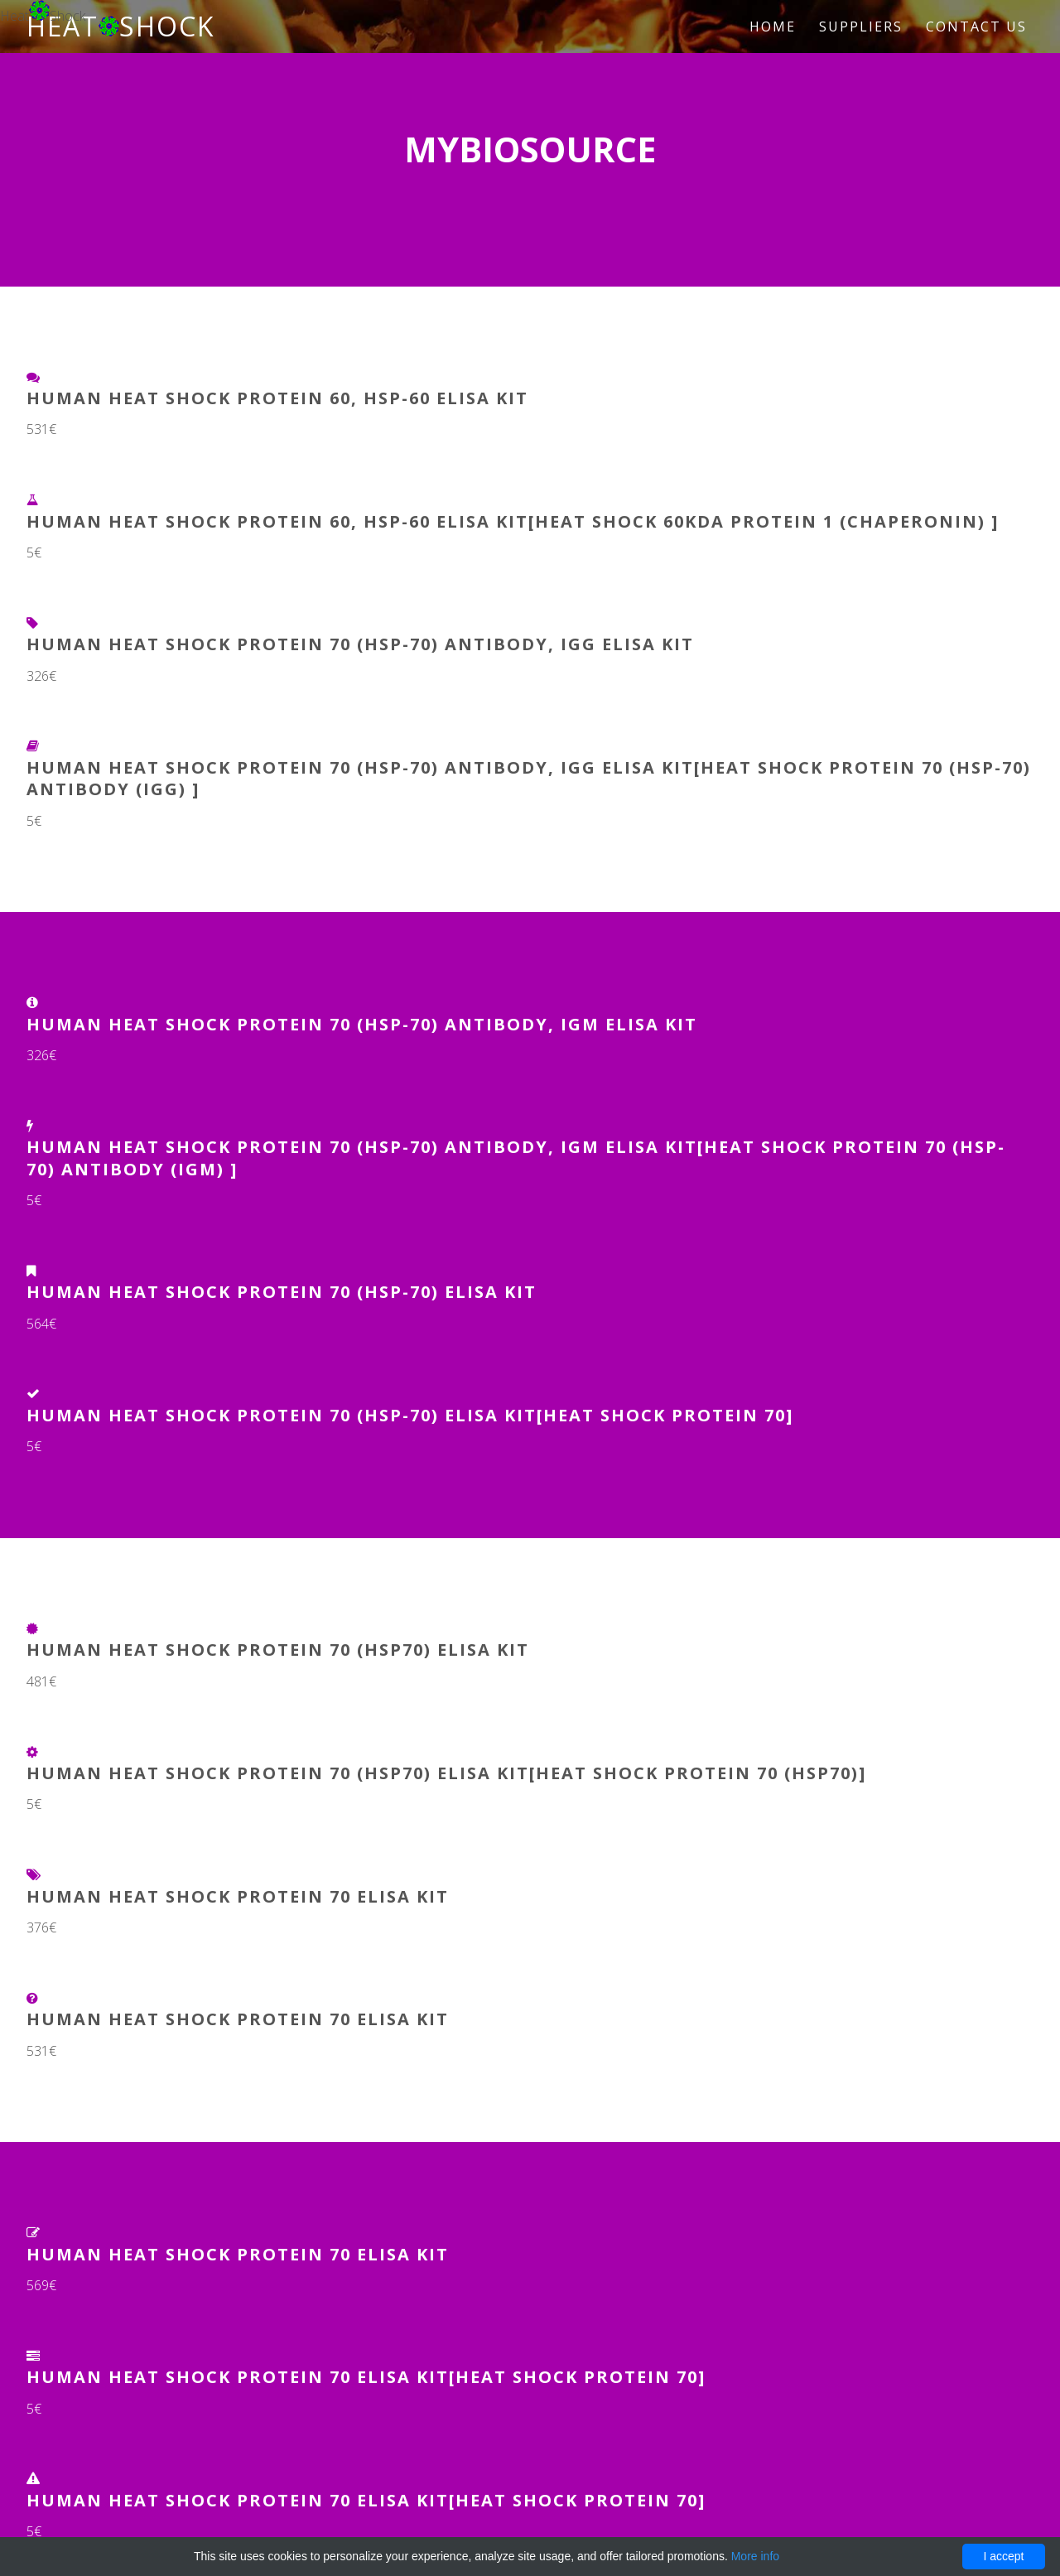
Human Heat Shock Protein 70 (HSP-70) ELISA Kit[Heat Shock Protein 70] (409, 1415)
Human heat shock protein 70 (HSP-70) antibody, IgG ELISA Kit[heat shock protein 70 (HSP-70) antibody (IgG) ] (528, 778)
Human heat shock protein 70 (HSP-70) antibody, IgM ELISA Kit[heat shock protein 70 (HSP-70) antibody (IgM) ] (515, 1157)
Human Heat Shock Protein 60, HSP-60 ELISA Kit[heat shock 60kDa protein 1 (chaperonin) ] (512, 521)
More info (755, 2556)
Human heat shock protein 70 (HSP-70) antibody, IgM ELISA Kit (361, 1024)
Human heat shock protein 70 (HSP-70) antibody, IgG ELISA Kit (360, 644)
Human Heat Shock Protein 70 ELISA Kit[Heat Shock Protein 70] (366, 2377)
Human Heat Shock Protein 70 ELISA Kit (237, 1896)
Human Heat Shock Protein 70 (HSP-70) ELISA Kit (281, 1292)
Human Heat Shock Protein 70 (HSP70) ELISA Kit (277, 1649)
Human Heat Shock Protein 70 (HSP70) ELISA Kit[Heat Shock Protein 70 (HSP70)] (446, 1773)
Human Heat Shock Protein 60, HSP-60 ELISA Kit (277, 398)
